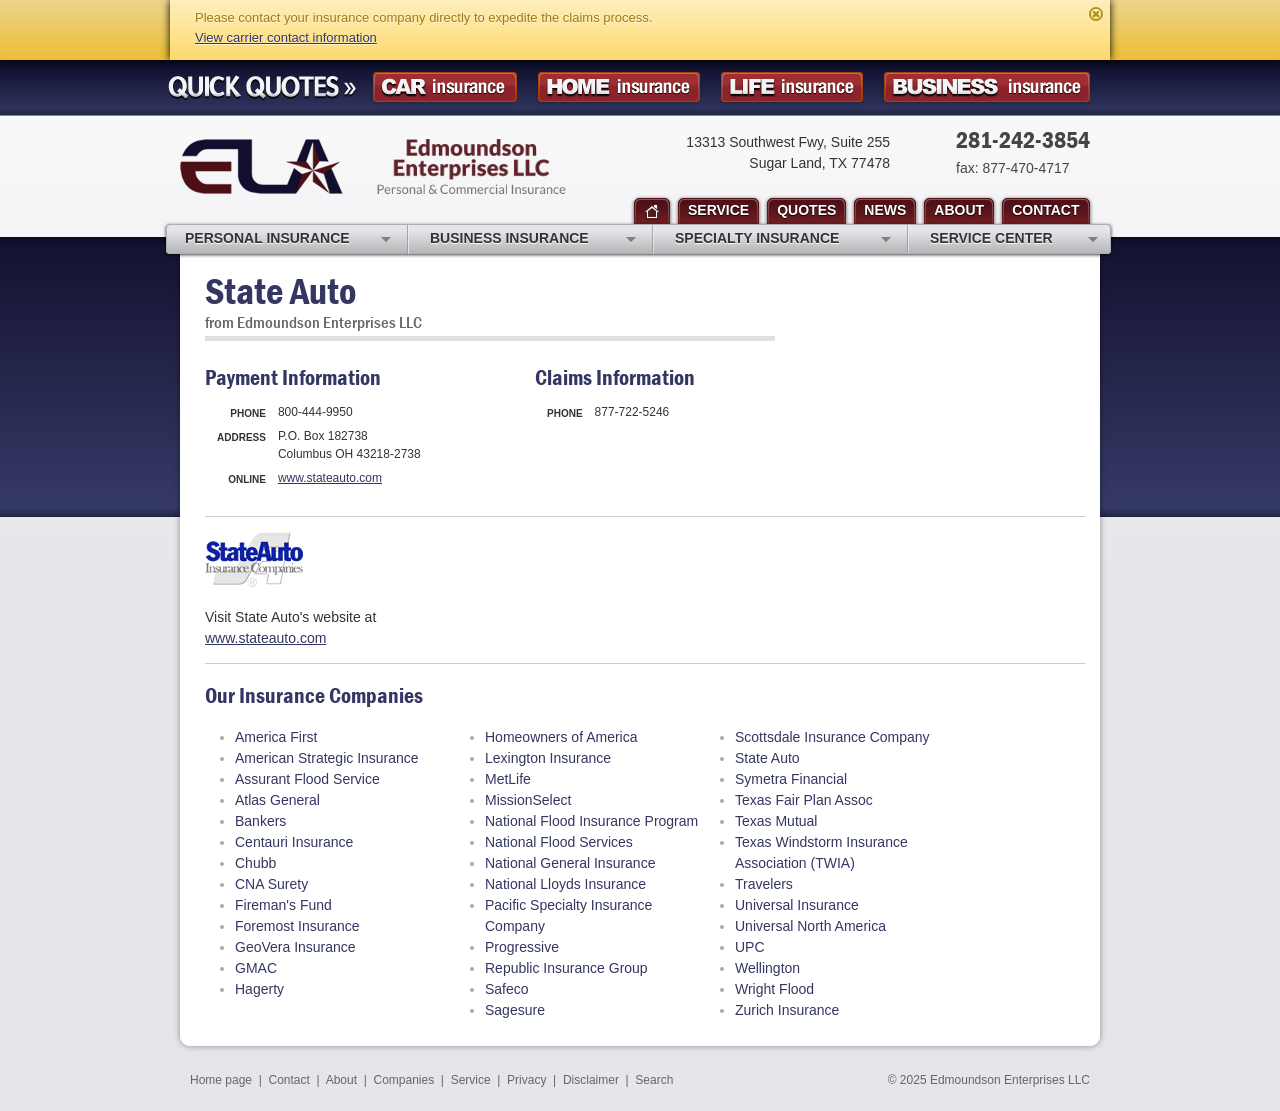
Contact (289, 1080)
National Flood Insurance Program (591, 821)
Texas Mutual (776, 821)
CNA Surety (271, 884)
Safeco (507, 989)
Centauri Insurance (294, 842)
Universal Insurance (797, 905)
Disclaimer (591, 1080)
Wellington (767, 968)
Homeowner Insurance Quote (619, 87)
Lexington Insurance (548, 758)
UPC (750, 947)
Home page (221, 1080)
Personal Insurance (288, 240)
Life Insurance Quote (792, 87)
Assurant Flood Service (307, 779)
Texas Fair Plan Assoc (804, 800)
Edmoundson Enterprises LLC (373, 166)
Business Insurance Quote (987, 87)
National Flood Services (559, 842)
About (341, 1080)
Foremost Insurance (297, 926)
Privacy (526, 1080)
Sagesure (515, 1010)
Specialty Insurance (783, 240)
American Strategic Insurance (327, 758)
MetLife (508, 779)
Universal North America (810, 926)
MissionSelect (528, 800)
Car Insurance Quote (445, 87)
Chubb (255, 863)
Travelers (764, 884)
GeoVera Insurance (295, 947)
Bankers (260, 821)
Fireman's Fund (283, 905)
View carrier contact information (286, 37)
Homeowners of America (561, 737)
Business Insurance (533, 240)
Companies (403, 1080)
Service (471, 1080)
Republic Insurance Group (566, 968)
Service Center (1014, 240)
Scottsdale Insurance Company (832, 737)
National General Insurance (570, 863)
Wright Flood (774, 989)
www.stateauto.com (330, 478)
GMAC (256, 968)
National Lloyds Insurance (565, 884)
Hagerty (259, 989)
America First (276, 737)
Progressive (522, 947)
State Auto (767, 758)
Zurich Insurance (787, 1010)
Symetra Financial (791, 779)
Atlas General (277, 800)
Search (654, 1080)
